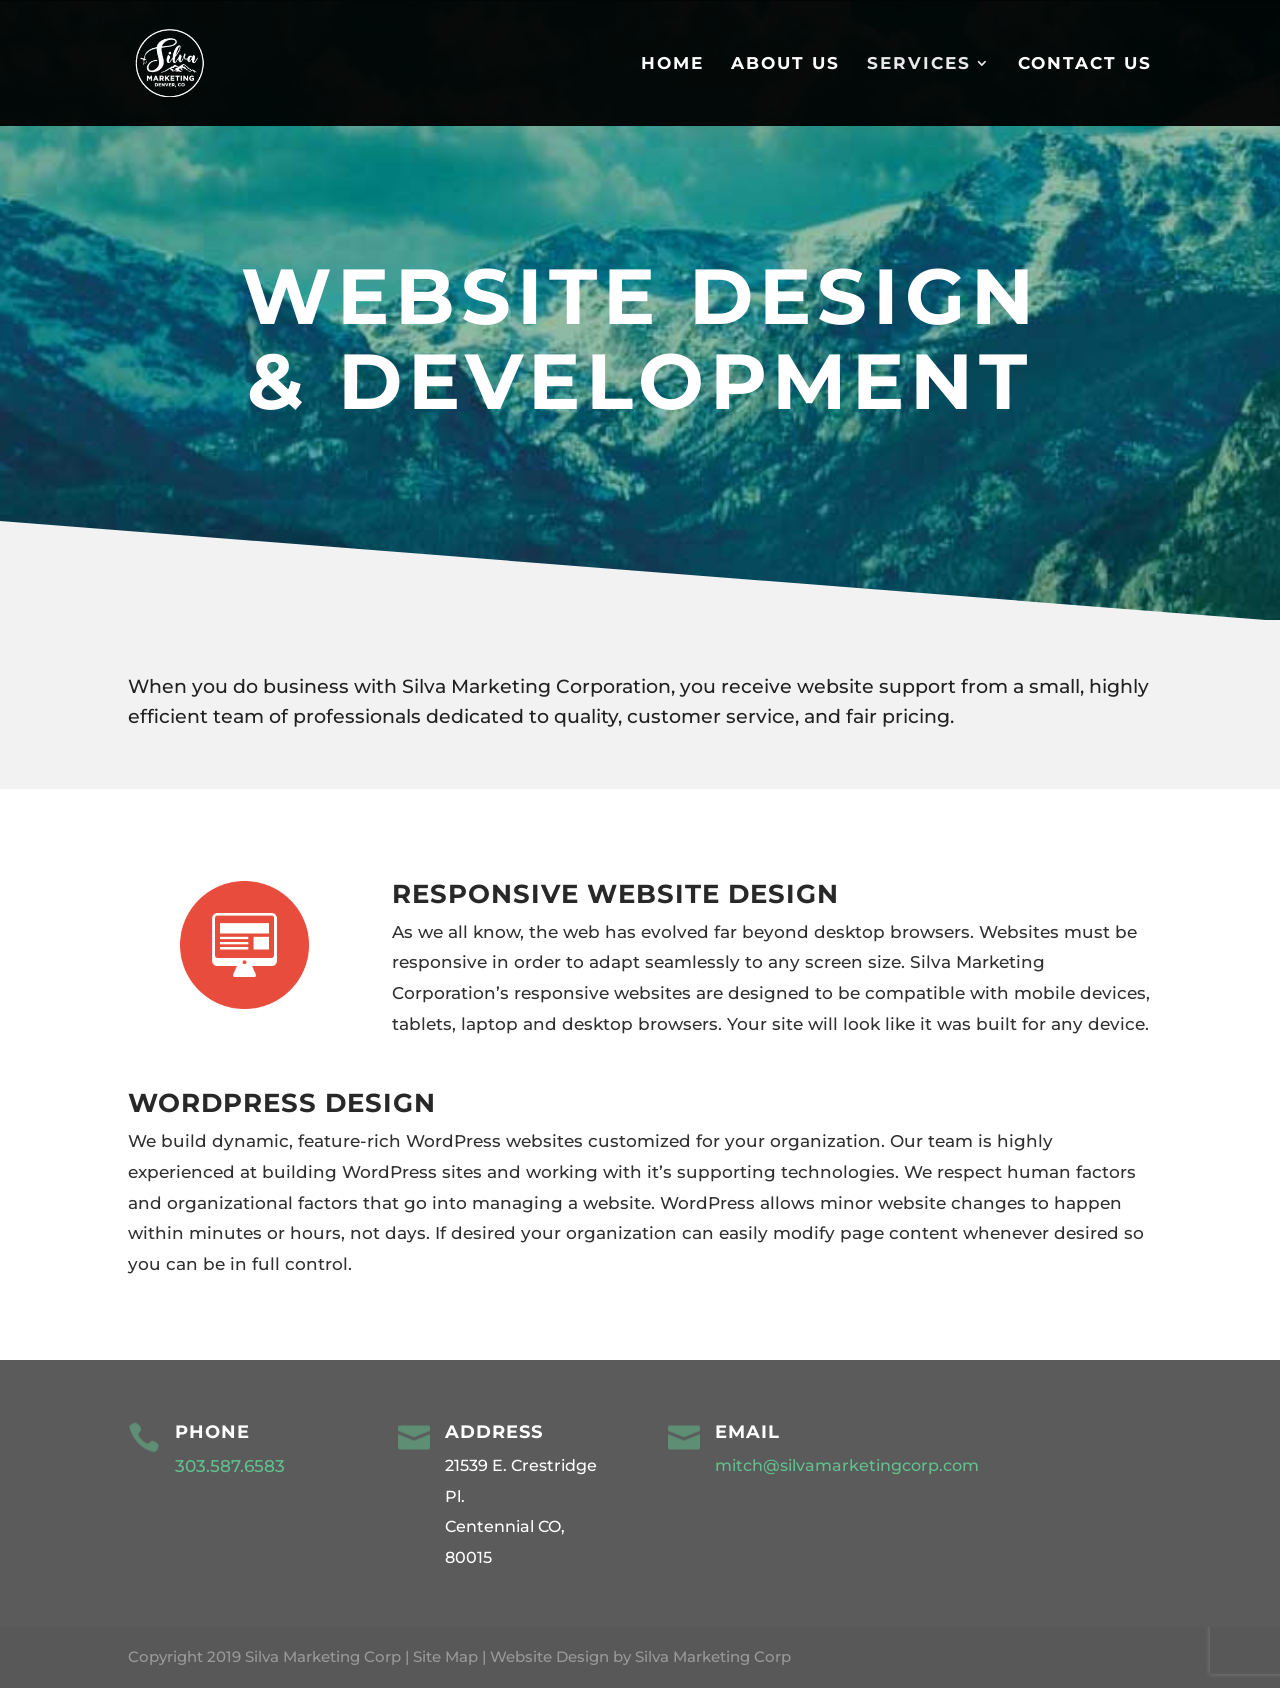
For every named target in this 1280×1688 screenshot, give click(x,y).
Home (672, 64)
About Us (785, 64)
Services (919, 64)
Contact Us (1085, 64)
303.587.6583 (232, 1466)
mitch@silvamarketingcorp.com (847, 1465)
